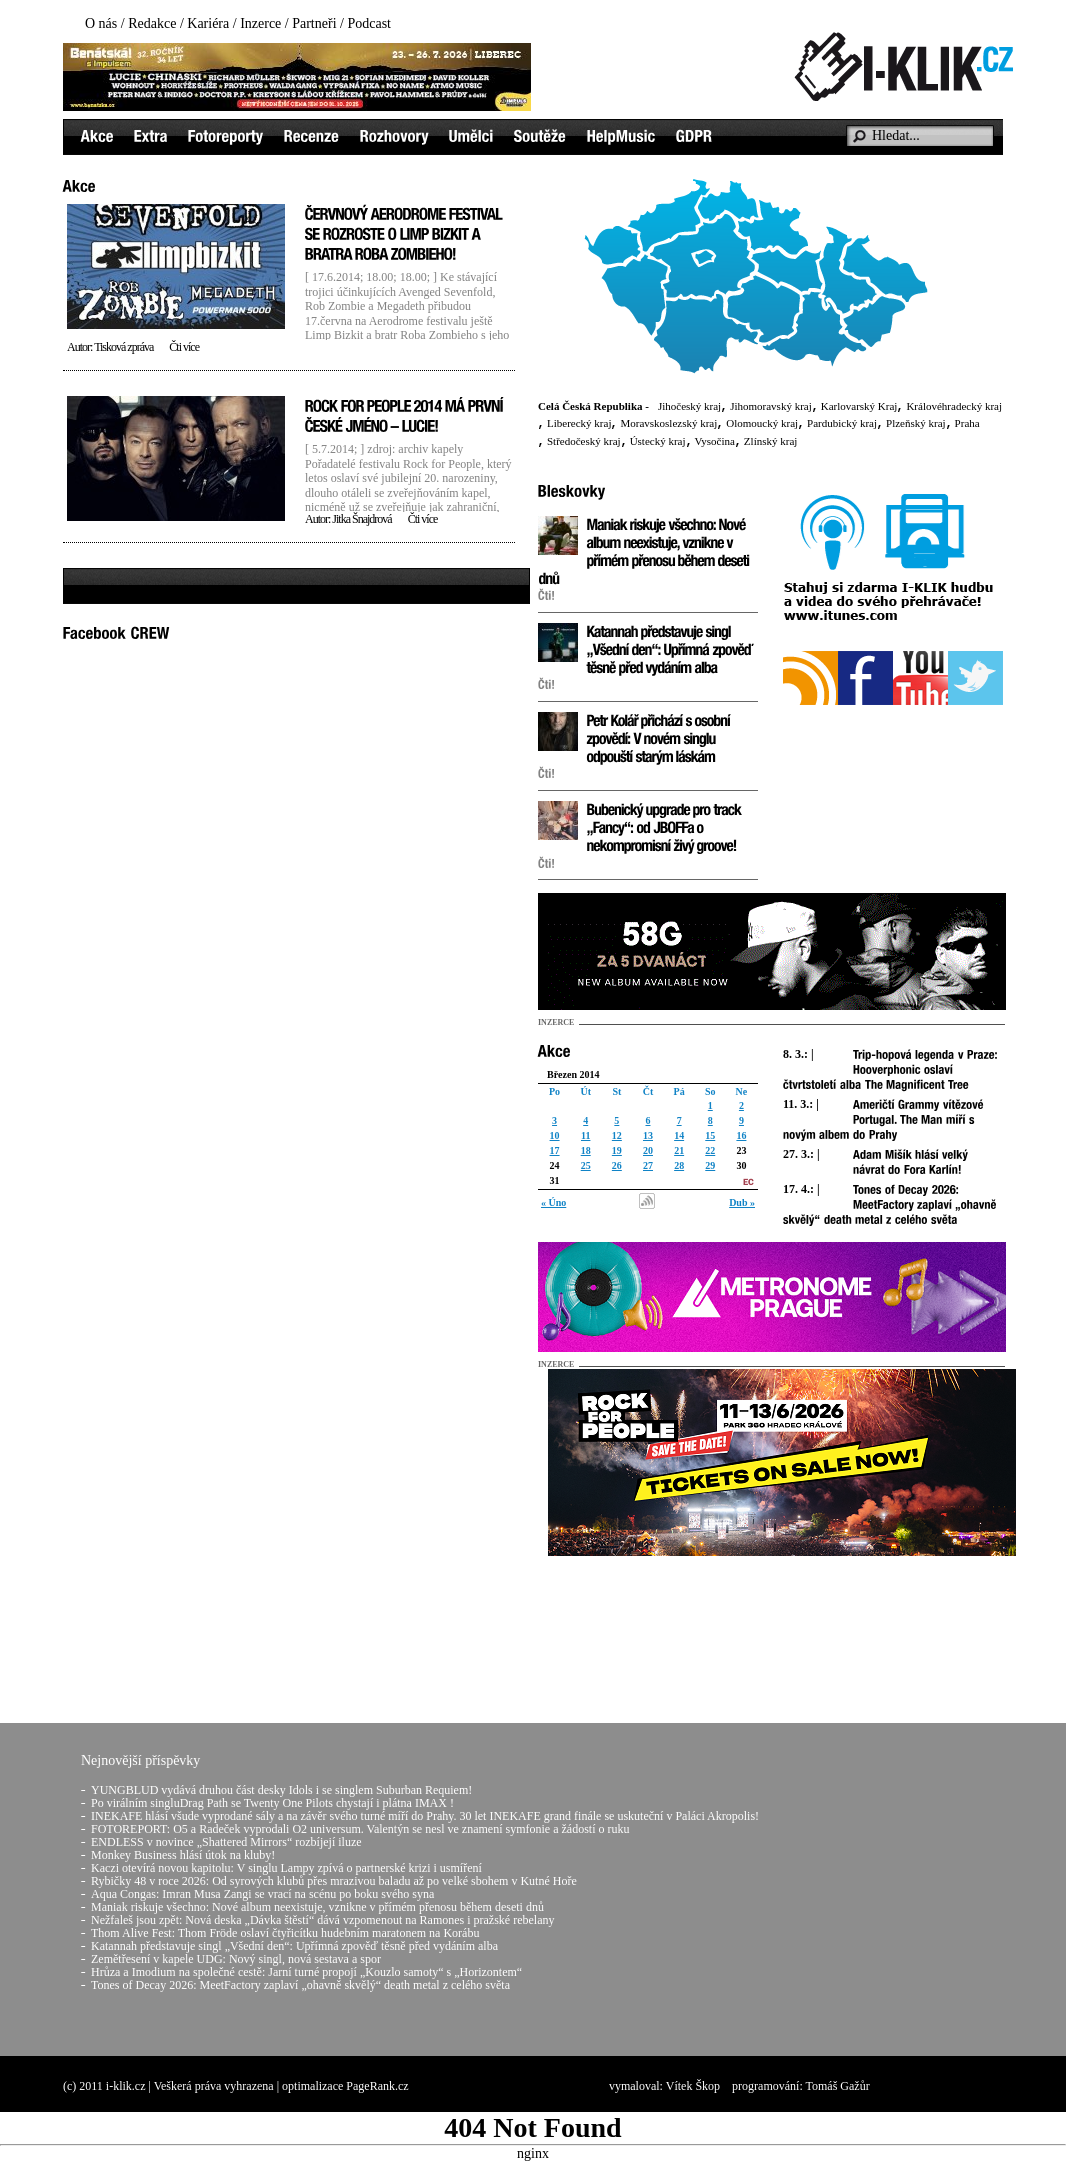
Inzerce (260, 23)
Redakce (152, 23)
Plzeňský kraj (916, 423)
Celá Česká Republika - (593, 406)
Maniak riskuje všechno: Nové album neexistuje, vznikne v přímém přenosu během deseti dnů (317, 1907)
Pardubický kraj (842, 423)
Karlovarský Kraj (859, 406)
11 (585, 1135)
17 (555, 1150)
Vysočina (715, 441)
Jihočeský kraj (689, 406)
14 (679, 1135)
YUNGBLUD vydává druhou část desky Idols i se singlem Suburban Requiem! (281, 1790)
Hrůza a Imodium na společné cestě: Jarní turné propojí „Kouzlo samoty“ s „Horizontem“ (306, 1972)
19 (617, 1150)
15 (710, 1135)
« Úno (553, 1202)
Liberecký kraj (579, 423)
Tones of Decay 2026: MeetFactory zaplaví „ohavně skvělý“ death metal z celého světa (300, 1985)
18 (586, 1150)
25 (586, 1165)
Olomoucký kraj (762, 423)
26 (617, 1165)
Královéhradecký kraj (954, 406)
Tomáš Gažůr (838, 2086)
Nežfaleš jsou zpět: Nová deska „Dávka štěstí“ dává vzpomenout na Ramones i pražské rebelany (323, 1920)
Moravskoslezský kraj (668, 423)
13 (648, 1135)
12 (617, 1135)
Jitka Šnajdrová (361, 519)
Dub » (742, 1202)
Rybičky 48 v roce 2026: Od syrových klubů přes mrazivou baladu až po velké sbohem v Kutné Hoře (334, 1881)
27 (648, 1165)
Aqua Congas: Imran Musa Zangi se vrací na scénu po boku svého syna (262, 1894)
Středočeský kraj (584, 441)
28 (679, 1165)
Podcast (369, 23)
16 (741, 1135)
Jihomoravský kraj (771, 406)
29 (710, 1165)
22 (710, 1150)
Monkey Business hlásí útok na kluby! (183, 1855)
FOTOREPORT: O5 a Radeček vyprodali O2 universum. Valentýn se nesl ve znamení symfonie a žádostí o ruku (360, 1829)
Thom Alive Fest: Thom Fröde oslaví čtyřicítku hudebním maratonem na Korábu (285, 1933)
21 (679, 1150)
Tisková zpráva (123, 347)
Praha (967, 423)
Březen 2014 (573, 1074)
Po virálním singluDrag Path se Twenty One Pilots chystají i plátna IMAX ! (272, 1803)
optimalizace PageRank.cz (345, 2086)
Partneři (314, 23)
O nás (101, 23)
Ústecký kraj (658, 441)
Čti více (184, 347)
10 (555, 1135)
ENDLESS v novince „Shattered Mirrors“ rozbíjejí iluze (226, 1842)
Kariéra (208, 23)
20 (648, 1150)
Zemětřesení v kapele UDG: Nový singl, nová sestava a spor (236, 1959)
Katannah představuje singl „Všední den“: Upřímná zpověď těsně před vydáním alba (294, 1946)
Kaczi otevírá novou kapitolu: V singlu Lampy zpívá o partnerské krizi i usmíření (286, 1868)
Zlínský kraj (770, 441)
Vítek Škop (693, 2086)
